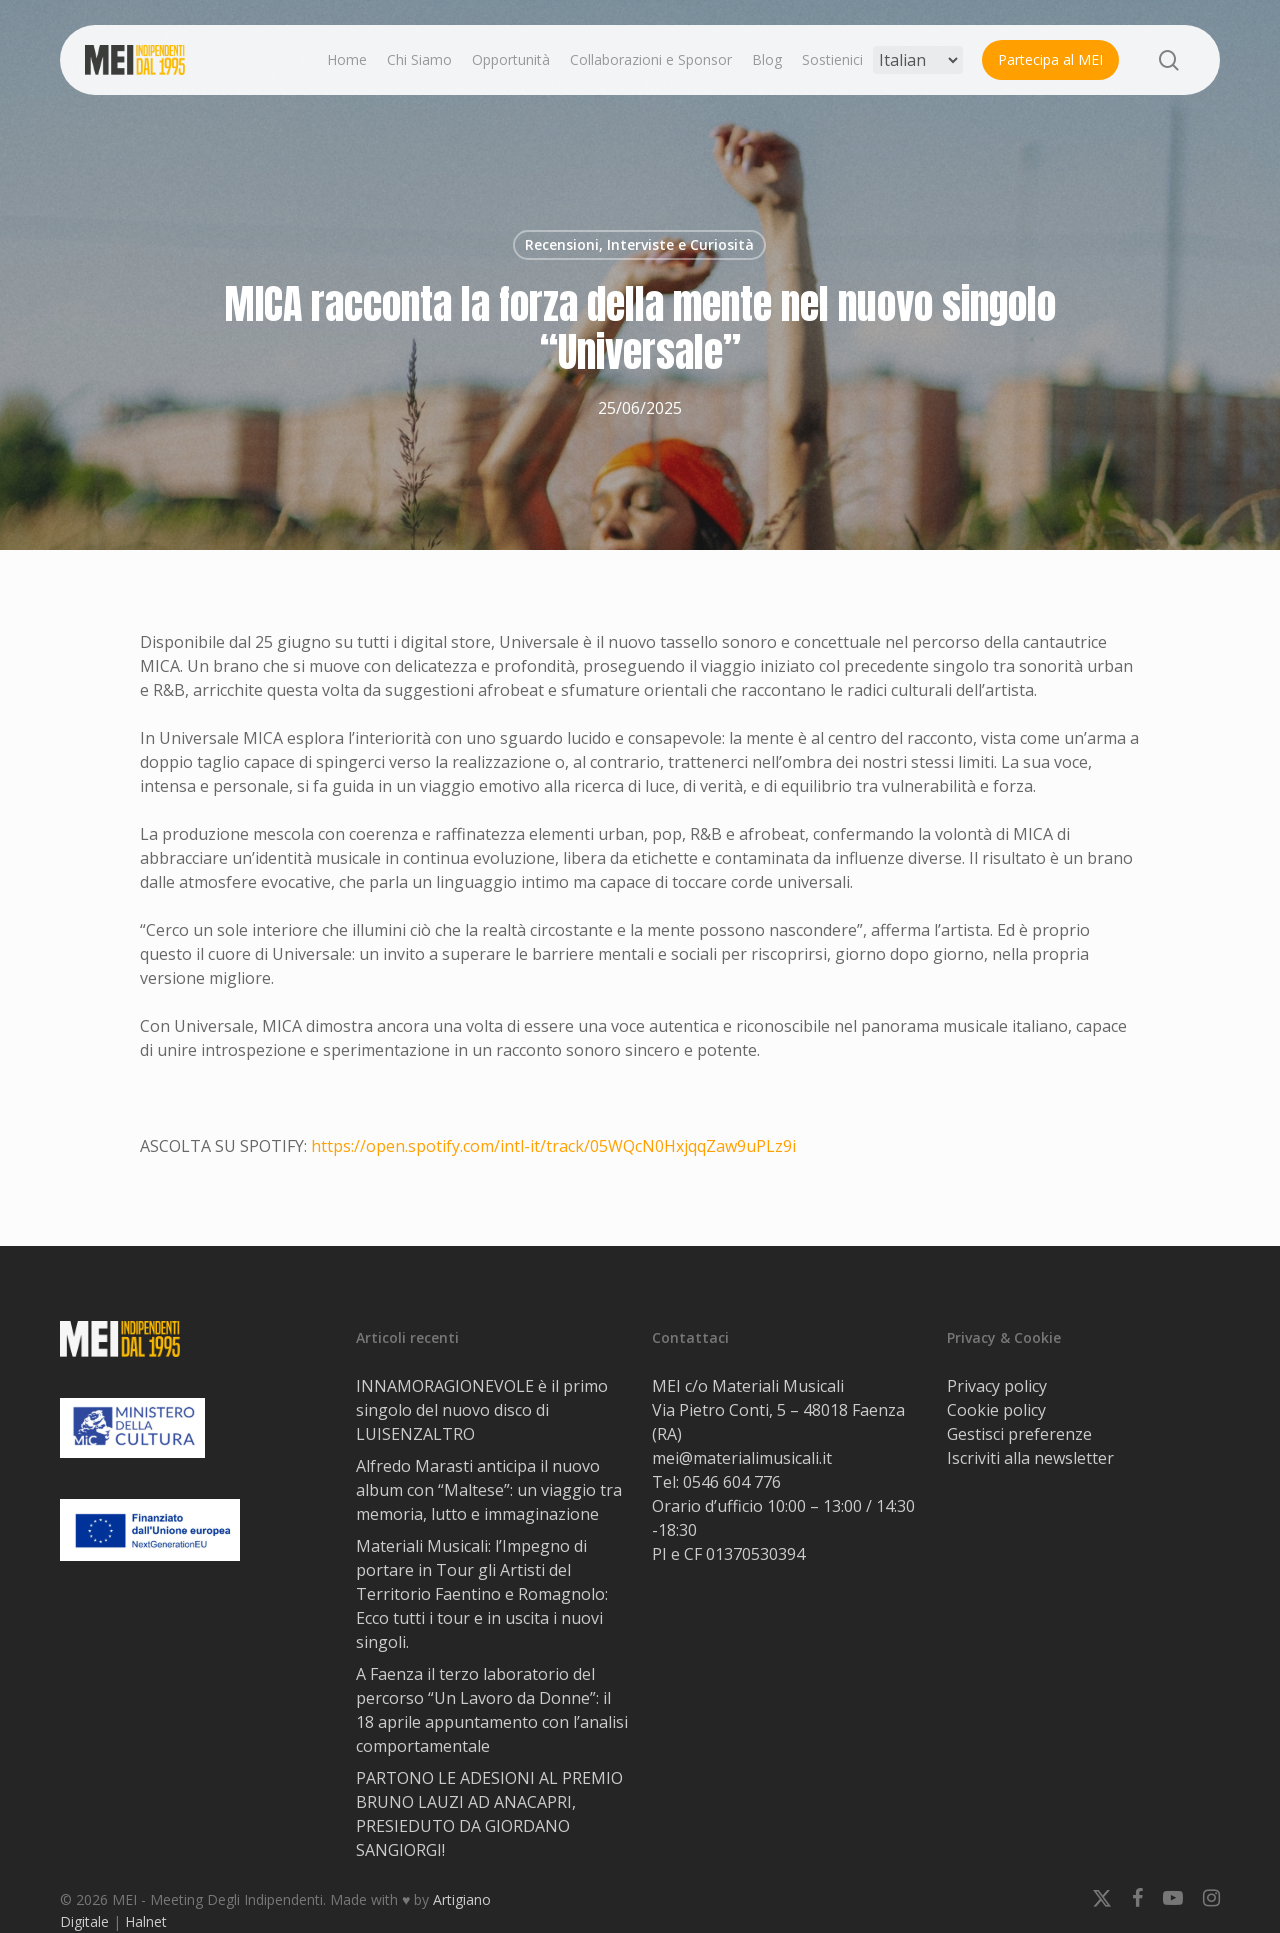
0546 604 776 (732, 1482)
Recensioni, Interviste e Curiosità (639, 244)
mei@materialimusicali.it (742, 1458)
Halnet (146, 1921)
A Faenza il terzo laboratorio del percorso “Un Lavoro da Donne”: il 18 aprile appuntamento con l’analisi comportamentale (492, 1710)
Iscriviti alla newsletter (1030, 1458)
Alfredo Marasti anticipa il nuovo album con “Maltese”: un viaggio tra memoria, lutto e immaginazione (489, 1490)
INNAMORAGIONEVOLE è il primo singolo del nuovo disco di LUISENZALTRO (482, 1410)
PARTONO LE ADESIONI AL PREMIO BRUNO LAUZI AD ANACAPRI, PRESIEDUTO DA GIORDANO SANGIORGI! (489, 1814)
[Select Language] (918, 60)
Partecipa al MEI (1050, 59)
